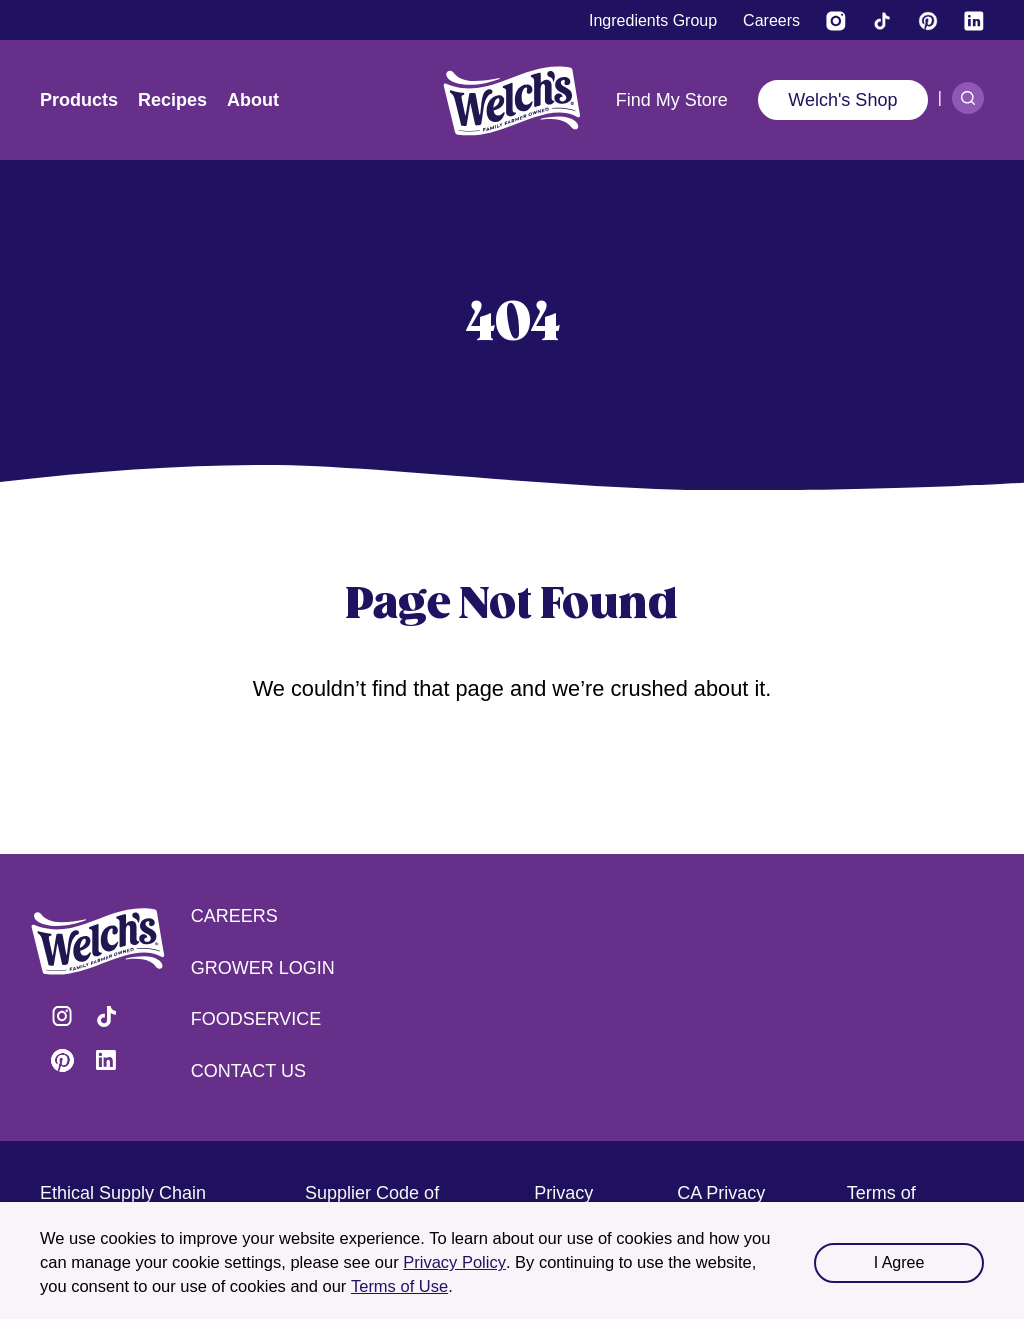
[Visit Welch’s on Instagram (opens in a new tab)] (836, 21)
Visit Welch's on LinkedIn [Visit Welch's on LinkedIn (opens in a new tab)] (106, 1060)
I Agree (899, 1262)
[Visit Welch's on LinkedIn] (974, 21)
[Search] (968, 98)
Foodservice (256, 1019)
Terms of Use (399, 1286)
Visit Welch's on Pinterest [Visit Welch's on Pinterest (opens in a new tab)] (62, 1060)
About (253, 100)
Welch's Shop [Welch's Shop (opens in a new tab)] (842, 100)
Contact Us (248, 1071)
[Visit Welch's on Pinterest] (928, 21)
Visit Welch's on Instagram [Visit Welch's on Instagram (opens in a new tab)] (62, 1016)
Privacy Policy (454, 1262)
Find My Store (672, 100)
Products (79, 100)
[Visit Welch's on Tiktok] (882, 21)
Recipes (172, 100)
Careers (234, 916)
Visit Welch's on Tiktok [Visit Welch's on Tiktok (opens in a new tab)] (106, 1016)
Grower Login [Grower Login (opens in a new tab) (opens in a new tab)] (263, 968)
